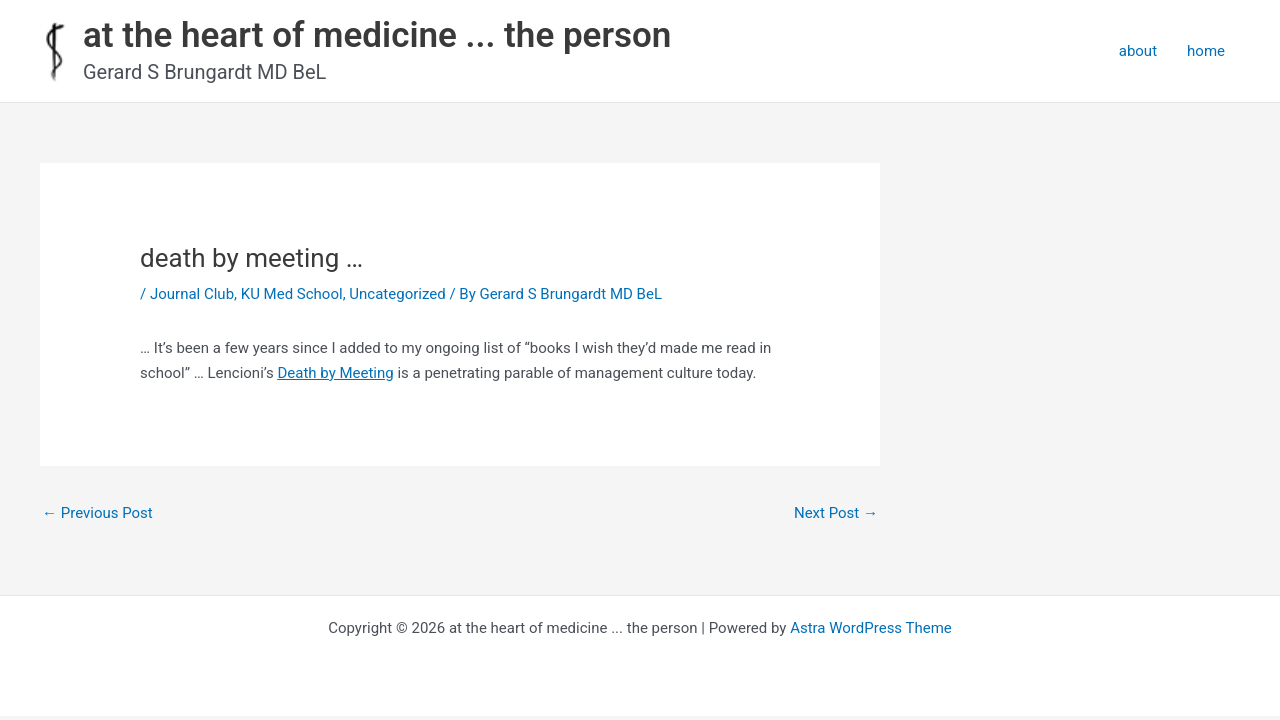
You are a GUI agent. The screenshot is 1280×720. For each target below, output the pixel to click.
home (1206, 51)
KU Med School (292, 294)
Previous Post (97, 513)
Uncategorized (397, 294)
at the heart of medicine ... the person (377, 35)
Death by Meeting (335, 373)
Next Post (836, 513)
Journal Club (192, 294)
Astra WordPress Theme (871, 628)
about (1138, 51)
